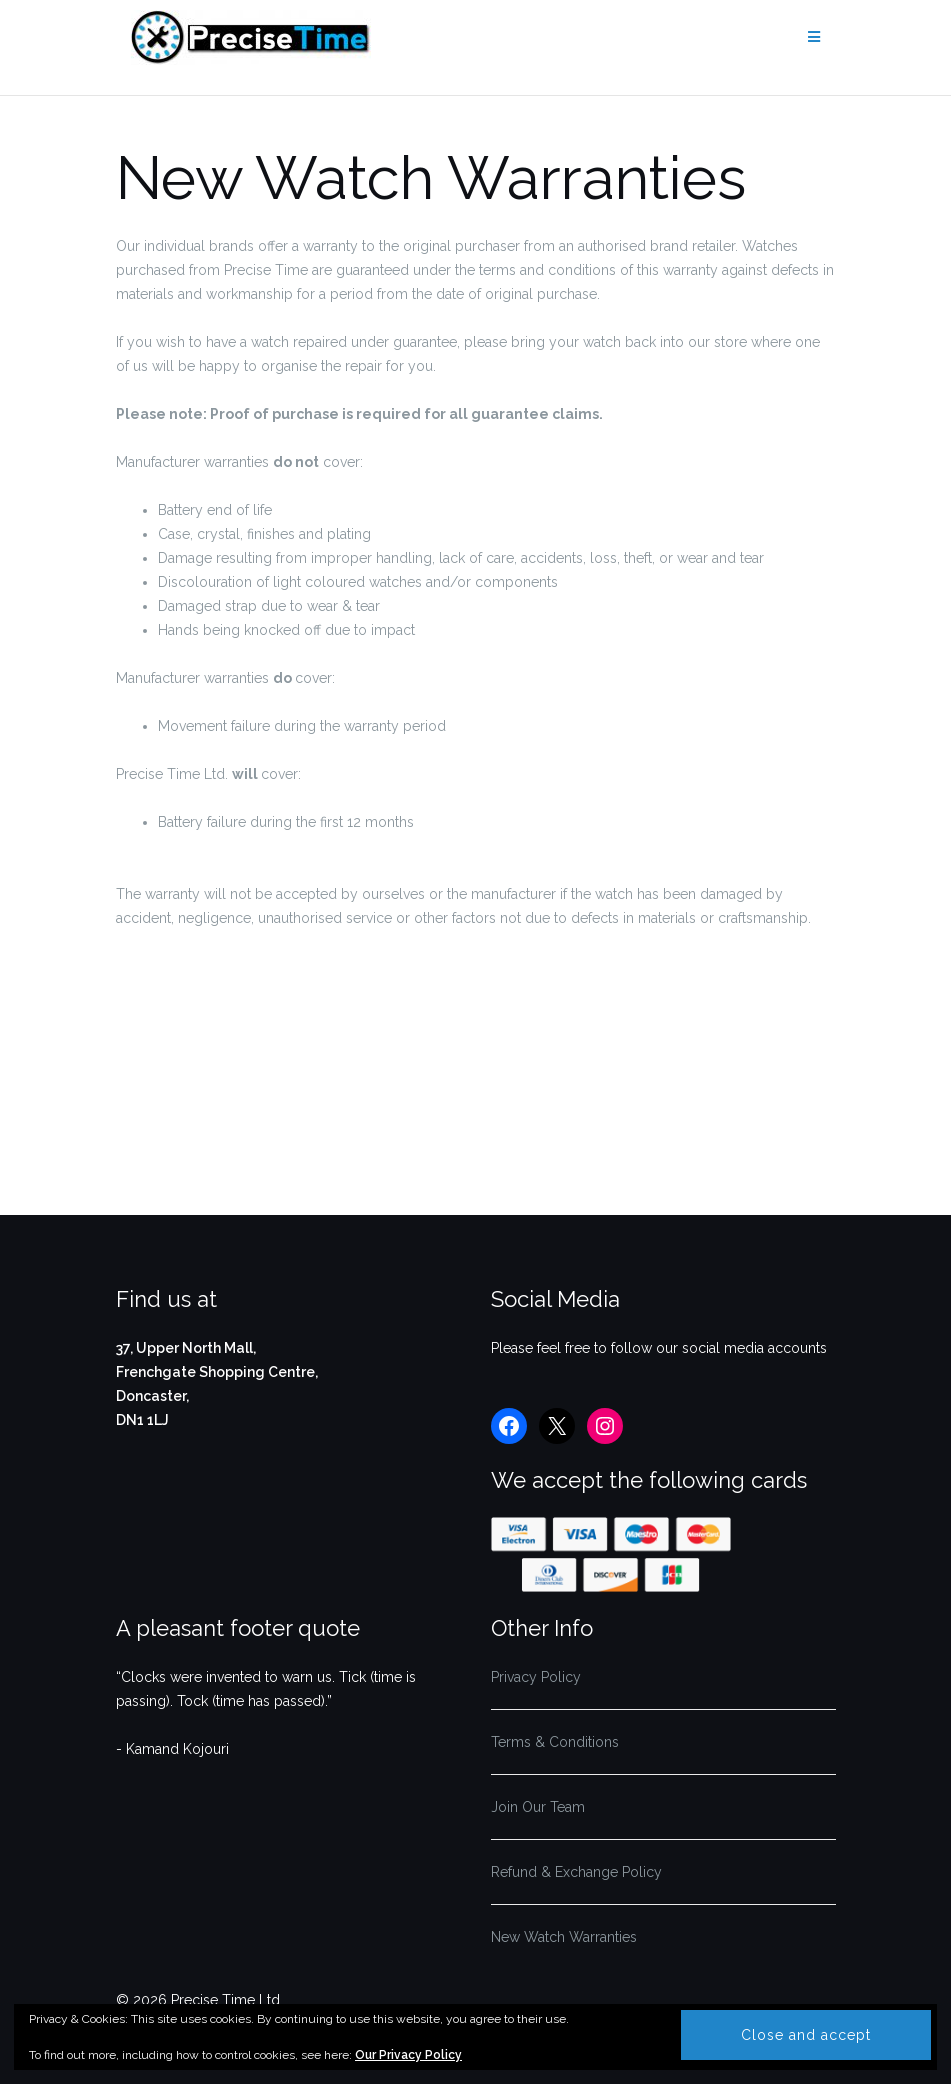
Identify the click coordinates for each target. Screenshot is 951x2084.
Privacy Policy (536, 1677)
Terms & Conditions (555, 1742)
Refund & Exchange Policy (576, 1872)
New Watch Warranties (564, 1937)
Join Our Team (538, 1807)
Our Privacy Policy (408, 2055)
